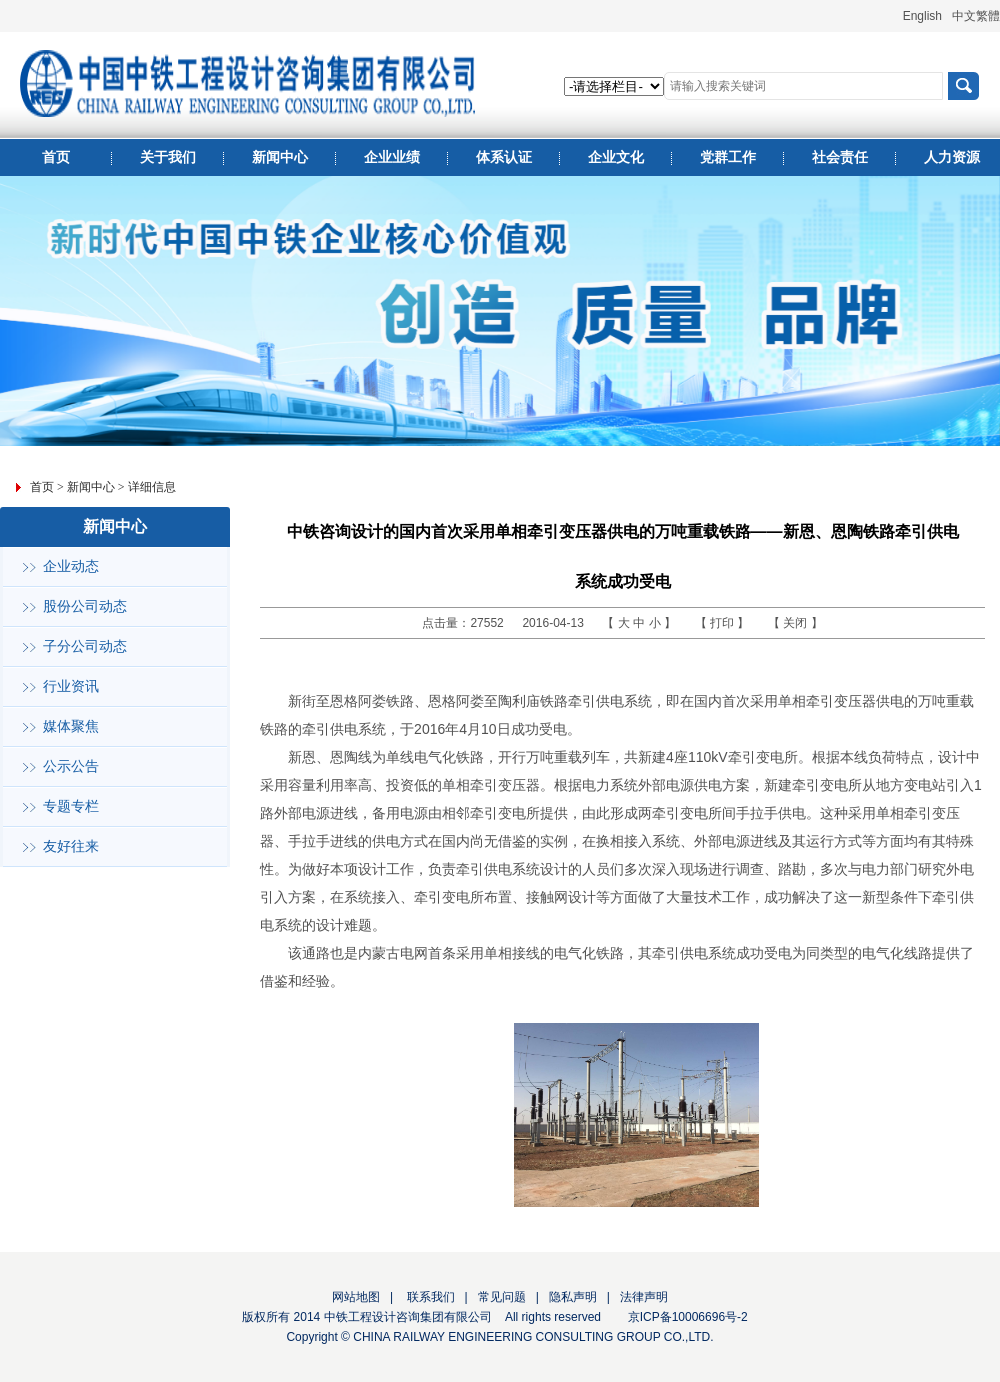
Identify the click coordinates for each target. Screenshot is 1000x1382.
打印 (723, 623)
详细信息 (152, 487)
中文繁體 (976, 16)
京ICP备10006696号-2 (688, 1317)
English (922, 16)
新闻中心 (91, 487)
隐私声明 (573, 1297)
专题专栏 (71, 806)
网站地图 (356, 1297)
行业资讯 (71, 686)
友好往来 (71, 846)
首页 (42, 487)
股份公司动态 (85, 606)
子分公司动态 (85, 646)
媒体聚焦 (71, 726)
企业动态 (71, 566)
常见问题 (502, 1297)
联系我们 (428, 1297)
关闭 (796, 623)
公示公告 (71, 766)
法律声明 (644, 1297)
